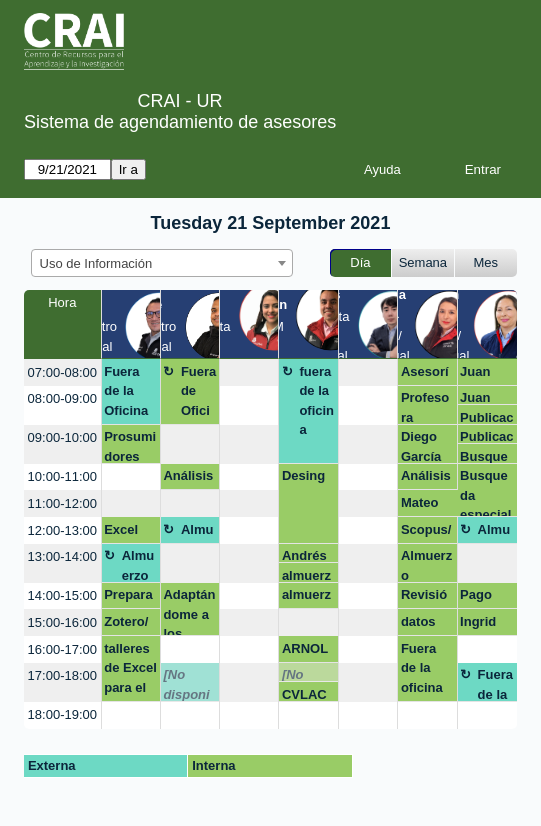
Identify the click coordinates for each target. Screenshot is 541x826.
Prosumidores (130, 446)
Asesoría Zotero (426, 375)
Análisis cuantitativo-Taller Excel (188, 479)
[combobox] (162, 263)
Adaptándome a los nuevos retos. (189, 611)
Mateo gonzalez (425, 506)
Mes (486, 262)
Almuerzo (197, 533)
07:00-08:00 (62, 372)
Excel (121, 529)
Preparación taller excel (128, 598)
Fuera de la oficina (422, 668)
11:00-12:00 (62, 503)
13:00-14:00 (62, 556)
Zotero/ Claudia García (127, 625)
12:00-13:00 (62, 530)
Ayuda (382, 169)
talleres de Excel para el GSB (130, 671)
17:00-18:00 (62, 675)
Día (360, 262)
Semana (423, 262)
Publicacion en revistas (486, 417)
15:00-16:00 (62, 622)
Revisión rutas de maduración (424, 598)
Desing (303, 475)
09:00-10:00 (62, 437)
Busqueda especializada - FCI (485, 456)
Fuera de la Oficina (126, 391)
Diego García (421, 446)
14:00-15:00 (62, 595)
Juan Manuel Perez (482, 375)
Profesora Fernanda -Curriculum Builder (426, 407)
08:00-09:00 (62, 398)
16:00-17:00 (62, 649)
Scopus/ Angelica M (426, 533)
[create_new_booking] (249, 372)
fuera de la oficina (316, 401)
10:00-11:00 (62, 476)
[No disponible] (186, 684)
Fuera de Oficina (198, 394)
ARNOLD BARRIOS (307, 652)
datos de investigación (425, 625)
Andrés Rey (304, 555)
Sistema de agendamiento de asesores (180, 122)
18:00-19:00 (62, 714)
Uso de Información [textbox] (96, 263)
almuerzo (306, 575)
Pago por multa (477, 598)
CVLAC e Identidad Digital (307, 694)
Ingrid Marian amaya (481, 625)
